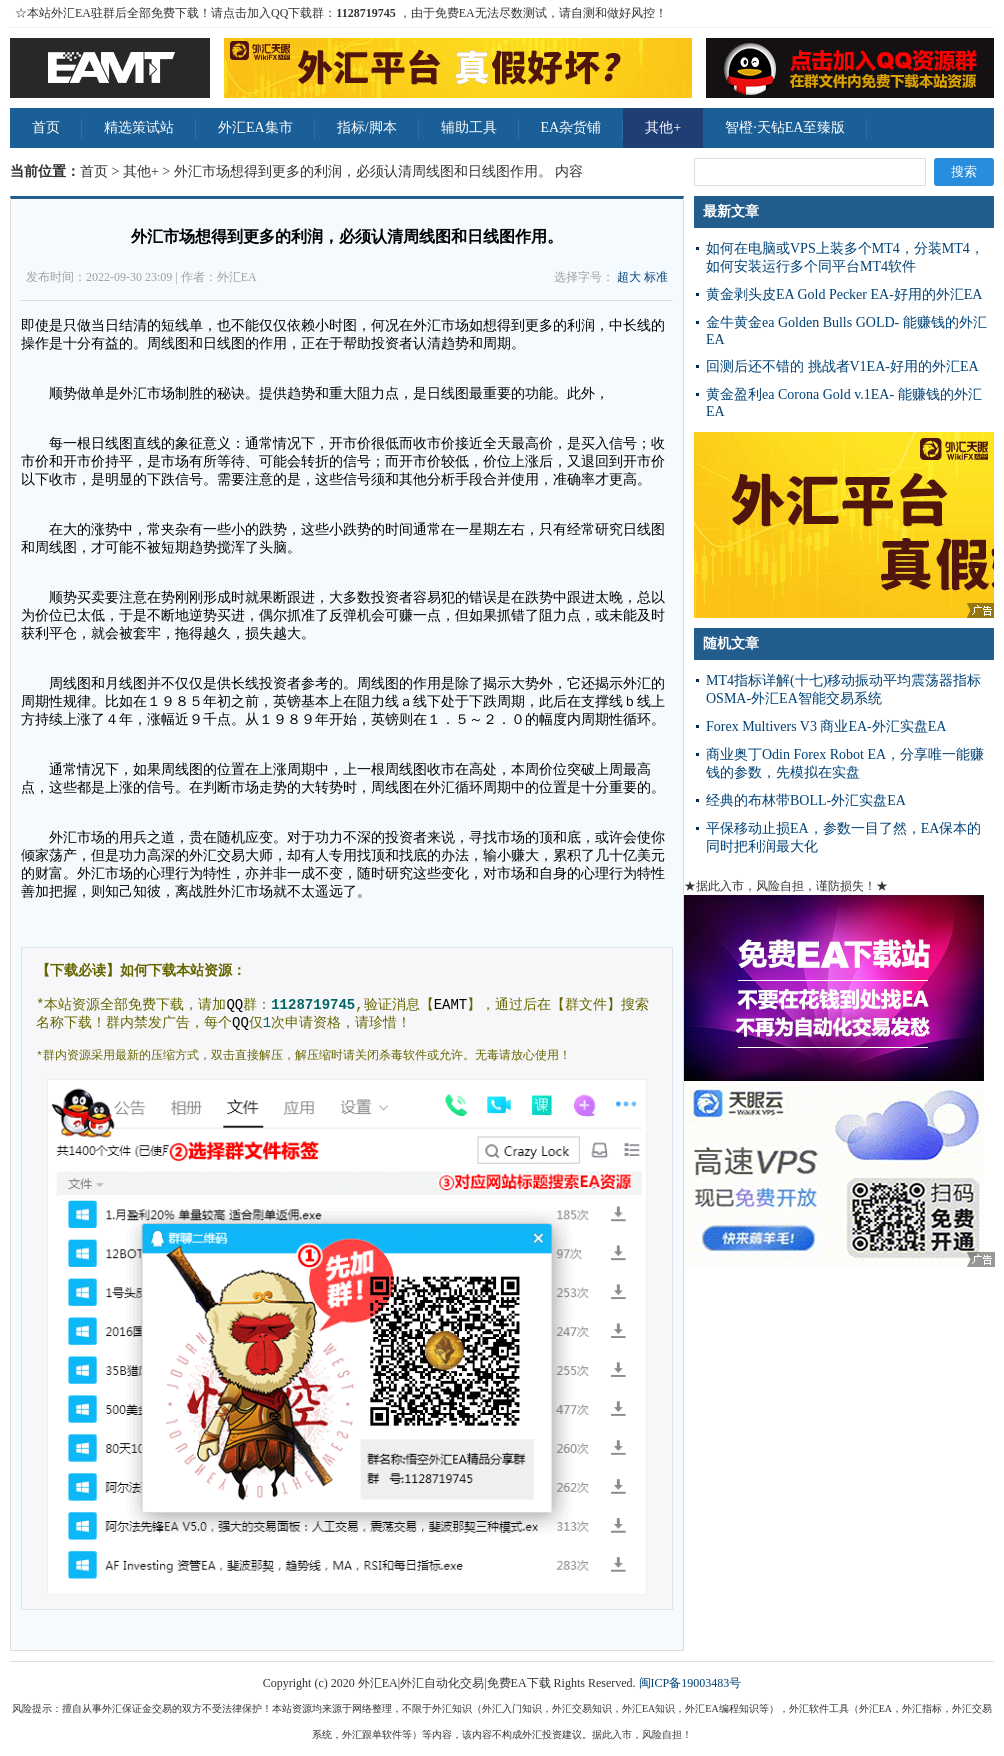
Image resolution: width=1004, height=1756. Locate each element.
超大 (629, 277)
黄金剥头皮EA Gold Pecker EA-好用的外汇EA (844, 294)
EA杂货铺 (571, 127)
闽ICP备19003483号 (690, 1683)
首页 (46, 127)
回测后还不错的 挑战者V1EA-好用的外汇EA (842, 366)
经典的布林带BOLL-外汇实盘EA (806, 800)
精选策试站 (139, 127)
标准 (656, 277)
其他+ (663, 127)
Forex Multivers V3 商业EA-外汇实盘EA (826, 726)
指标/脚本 (367, 127)
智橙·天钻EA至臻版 (785, 127)
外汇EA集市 (255, 127)
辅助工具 (469, 127)
